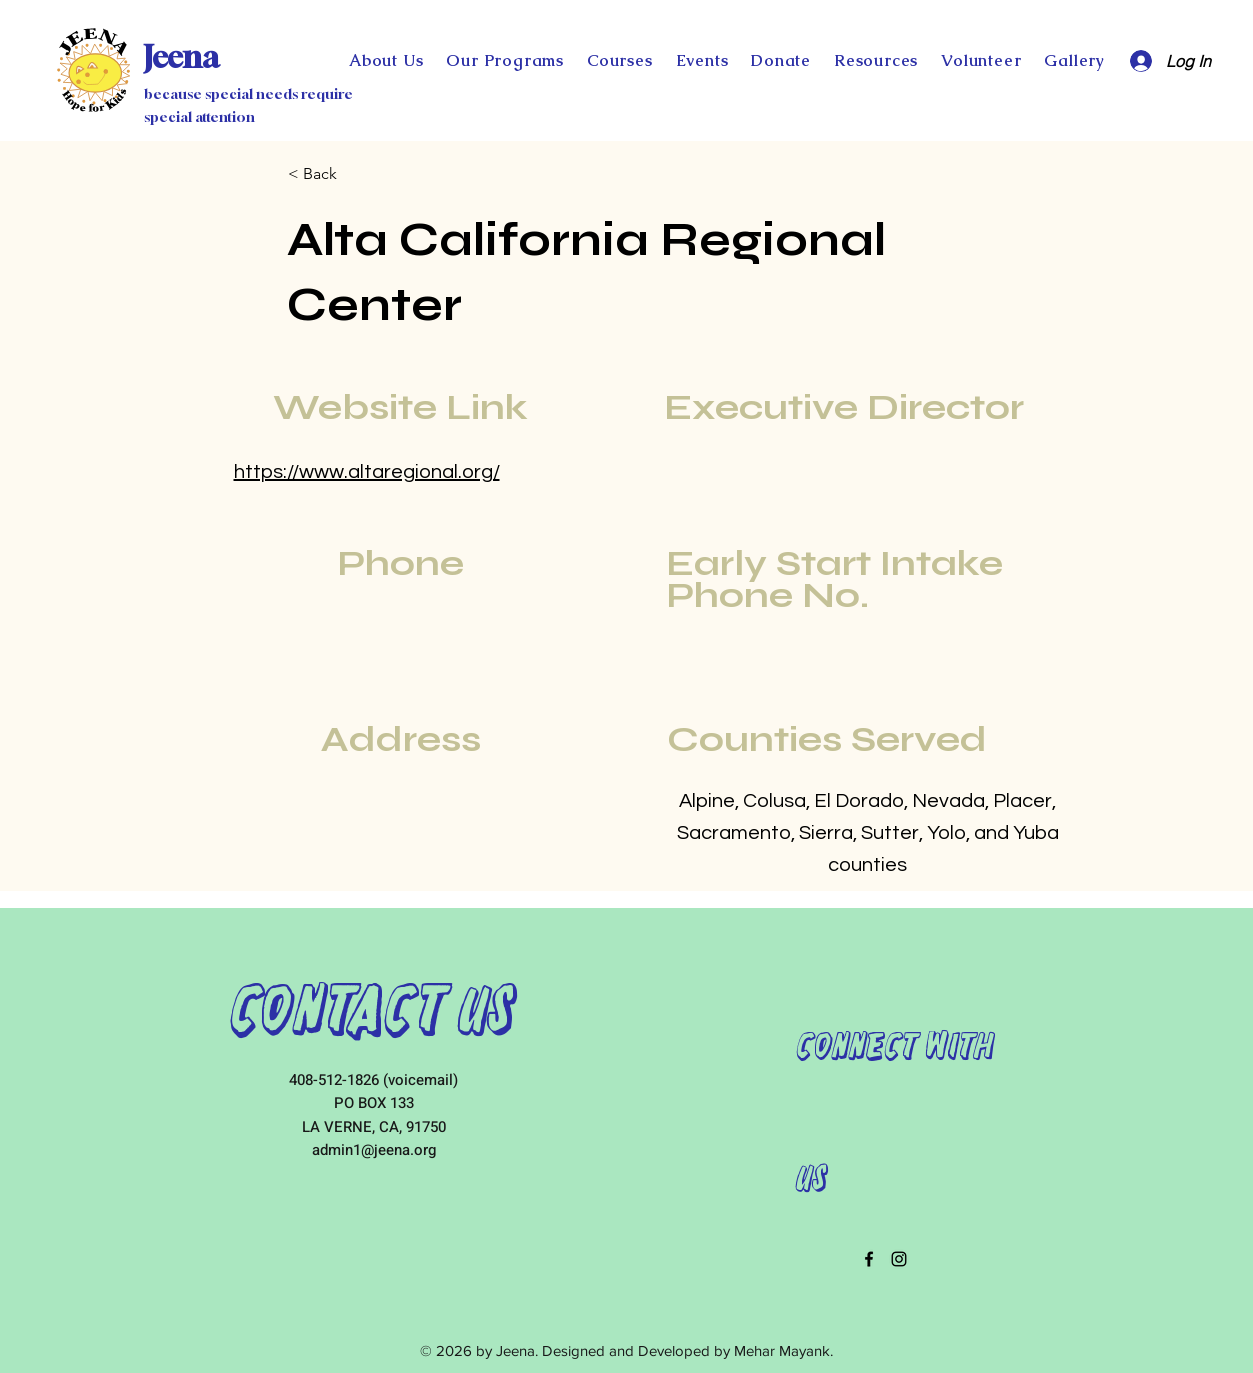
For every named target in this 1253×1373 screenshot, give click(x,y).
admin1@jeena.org (374, 1150)
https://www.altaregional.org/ (367, 472)
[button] (781, 60)
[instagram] (899, 1259)
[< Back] (354, 174)
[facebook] (869, 1259)
